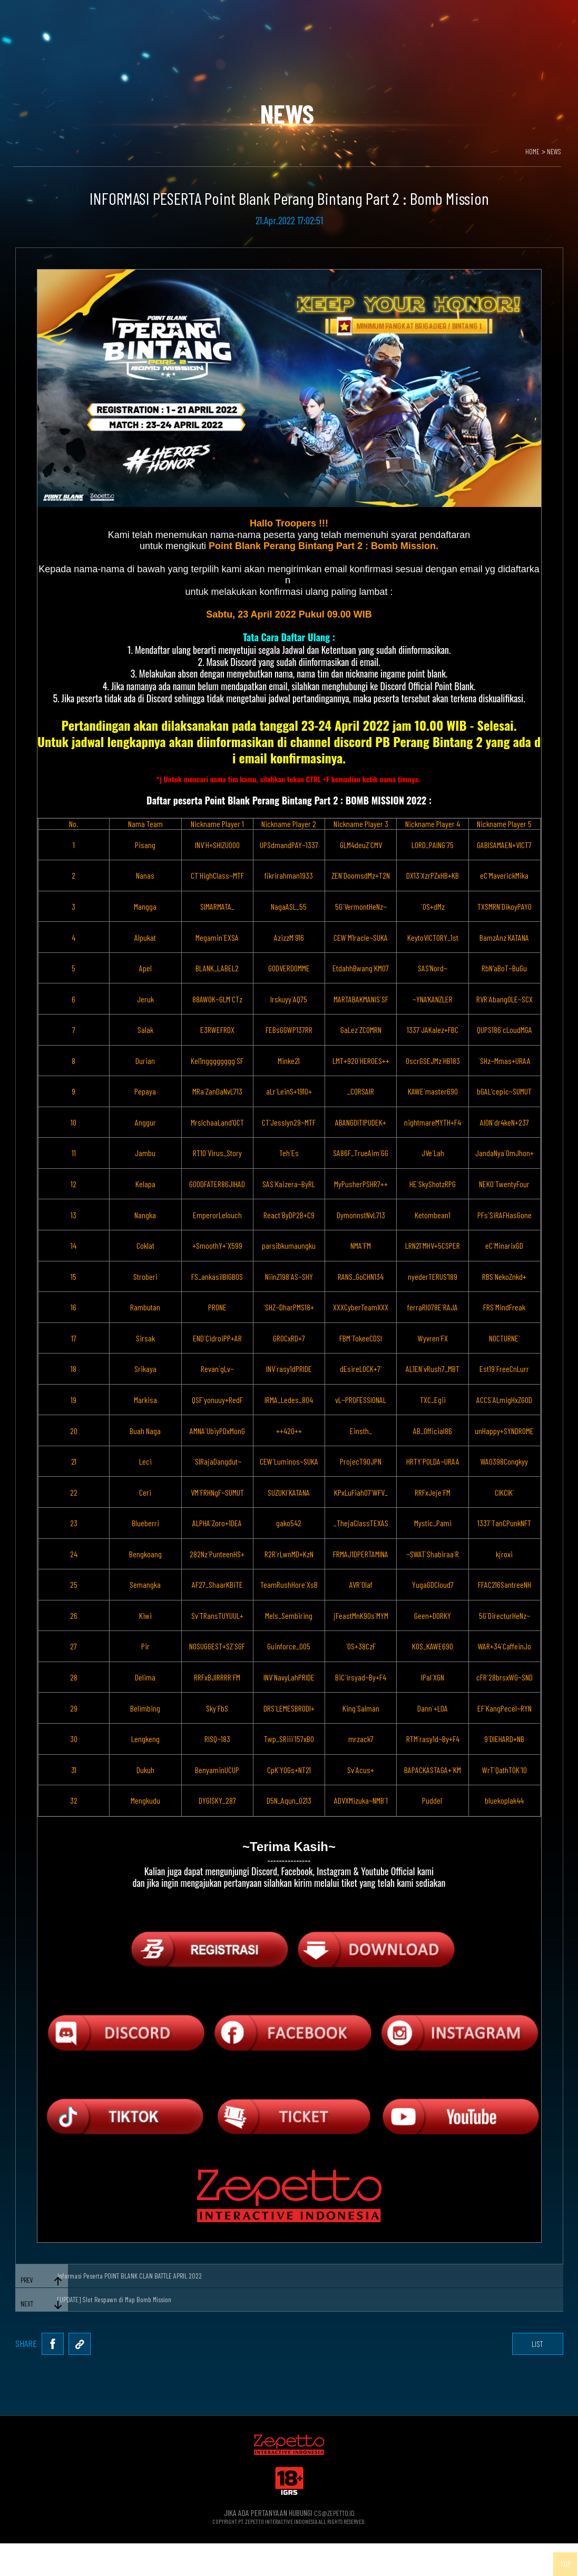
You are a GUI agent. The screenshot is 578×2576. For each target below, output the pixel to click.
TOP (559, 2558)
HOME (529, 152)
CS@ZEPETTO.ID (334, 2545)
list (526, 2371)
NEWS (553, 152)
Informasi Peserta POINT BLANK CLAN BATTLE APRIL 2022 (127, 2282)
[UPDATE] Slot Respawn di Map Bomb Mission (111, 2316)
